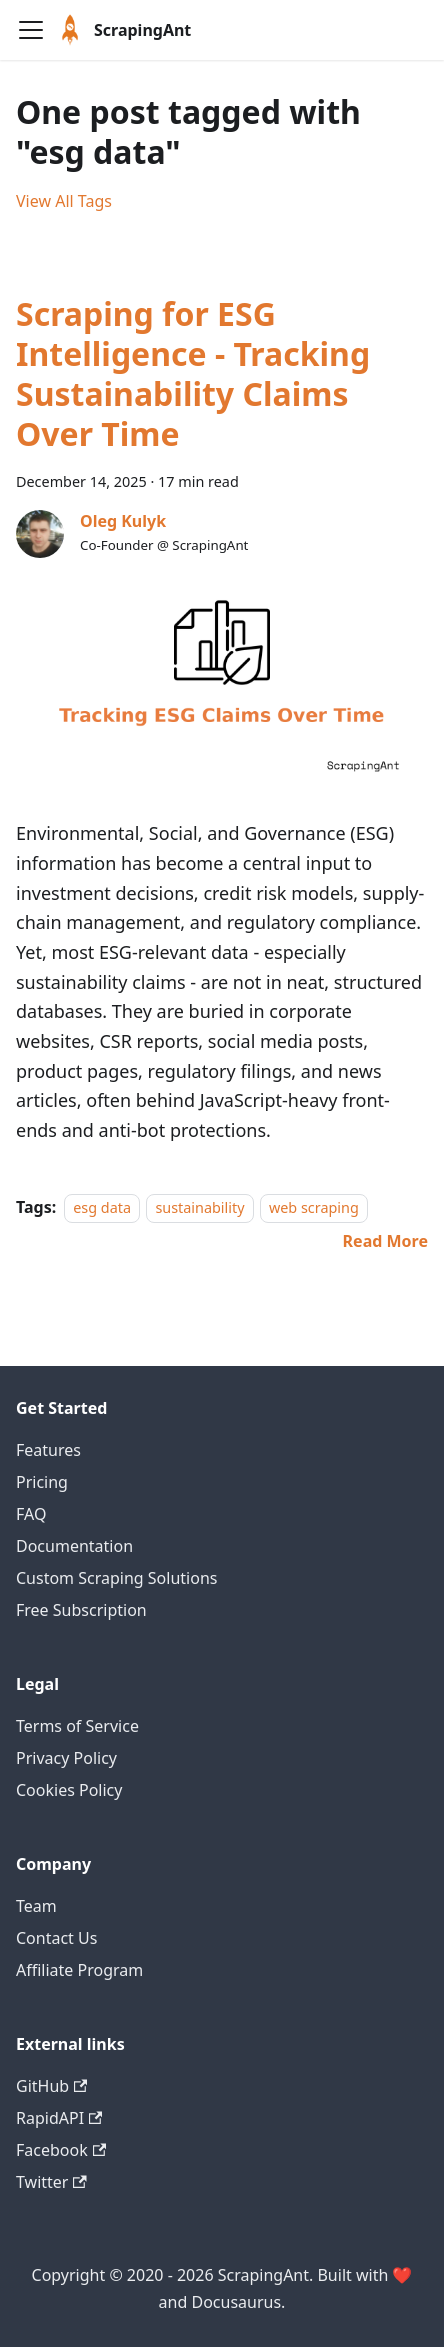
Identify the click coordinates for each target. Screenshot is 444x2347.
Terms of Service (77, 1726)
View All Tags (64, 201)
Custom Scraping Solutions (116, 1578)
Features (48, 1450)
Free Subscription (81, 1610)
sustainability (199, 1207)
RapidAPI (59, 2118)
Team (36, 1906)
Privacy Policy (66, 1758)
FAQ (31, 1514)
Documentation (74, 1546)
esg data (102, 1207)
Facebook (61, 2150)
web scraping (314, 1207)
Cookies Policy (69, 1790)
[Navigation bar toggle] (31, 30)
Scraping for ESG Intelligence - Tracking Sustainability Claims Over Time (193, 373)
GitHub (51, 2086)
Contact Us (56, 1938)
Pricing (42, 1482)
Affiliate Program (79, 1970)
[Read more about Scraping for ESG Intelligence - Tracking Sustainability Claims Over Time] (385, 1241)
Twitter (51, 2182)
